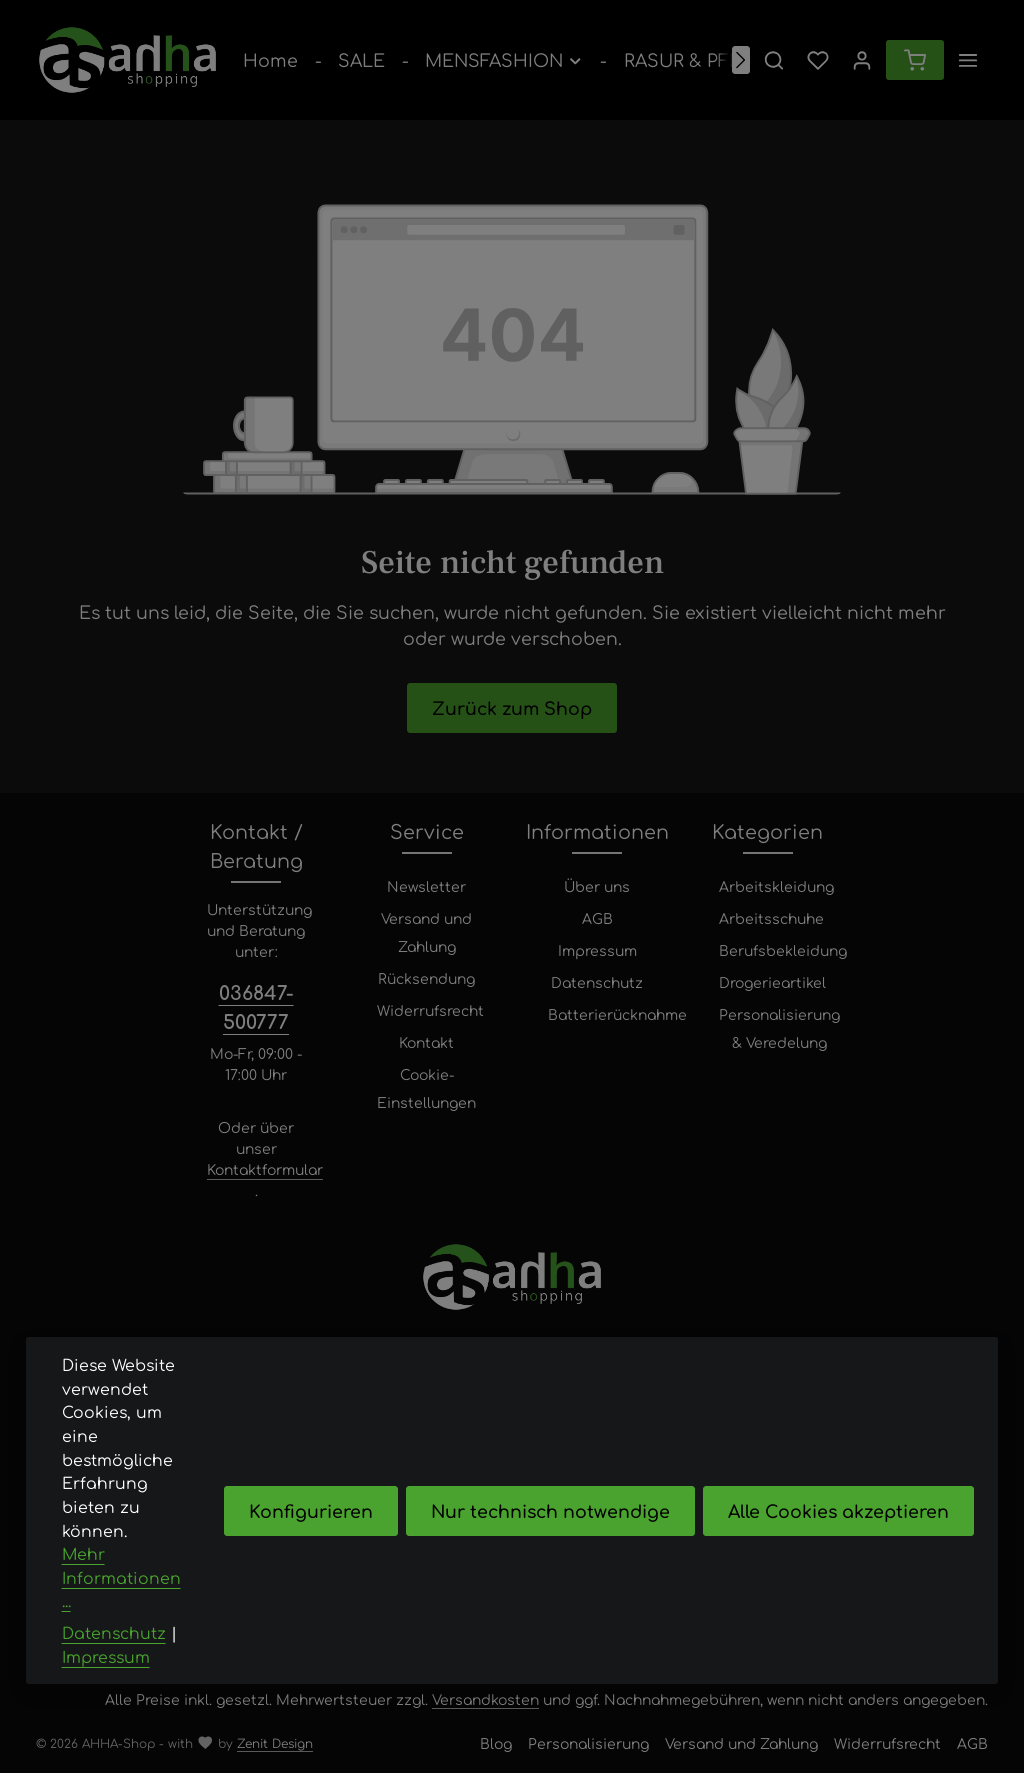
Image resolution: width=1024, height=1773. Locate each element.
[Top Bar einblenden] (968, 60)
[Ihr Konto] (862, 60)
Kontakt (426, 1042)
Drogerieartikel (772, 982)
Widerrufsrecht (430, 1010)
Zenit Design (275, 1743)
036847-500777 (256, 1006)
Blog (496, 1743)
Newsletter (426, 886)
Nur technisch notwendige (550, 1549)
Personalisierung (588, 1743)
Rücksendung (426, 978)
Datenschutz (597, 982)
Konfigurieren (311, 1549)
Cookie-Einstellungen (426, 1088)
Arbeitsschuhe (771, 918)
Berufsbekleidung (783, 950)
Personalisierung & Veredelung (779, 1028)
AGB (597, 918)
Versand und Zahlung (426, 932)
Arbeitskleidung (776, 886)
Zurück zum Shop (512, 707)
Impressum (597, 950)
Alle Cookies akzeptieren (838, 1549)
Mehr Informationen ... (121, 1617)
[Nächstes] (741, 60)
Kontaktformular (265, 1169)
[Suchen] (774, 60)
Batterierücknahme (617, 1014)
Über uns (597, 886)
